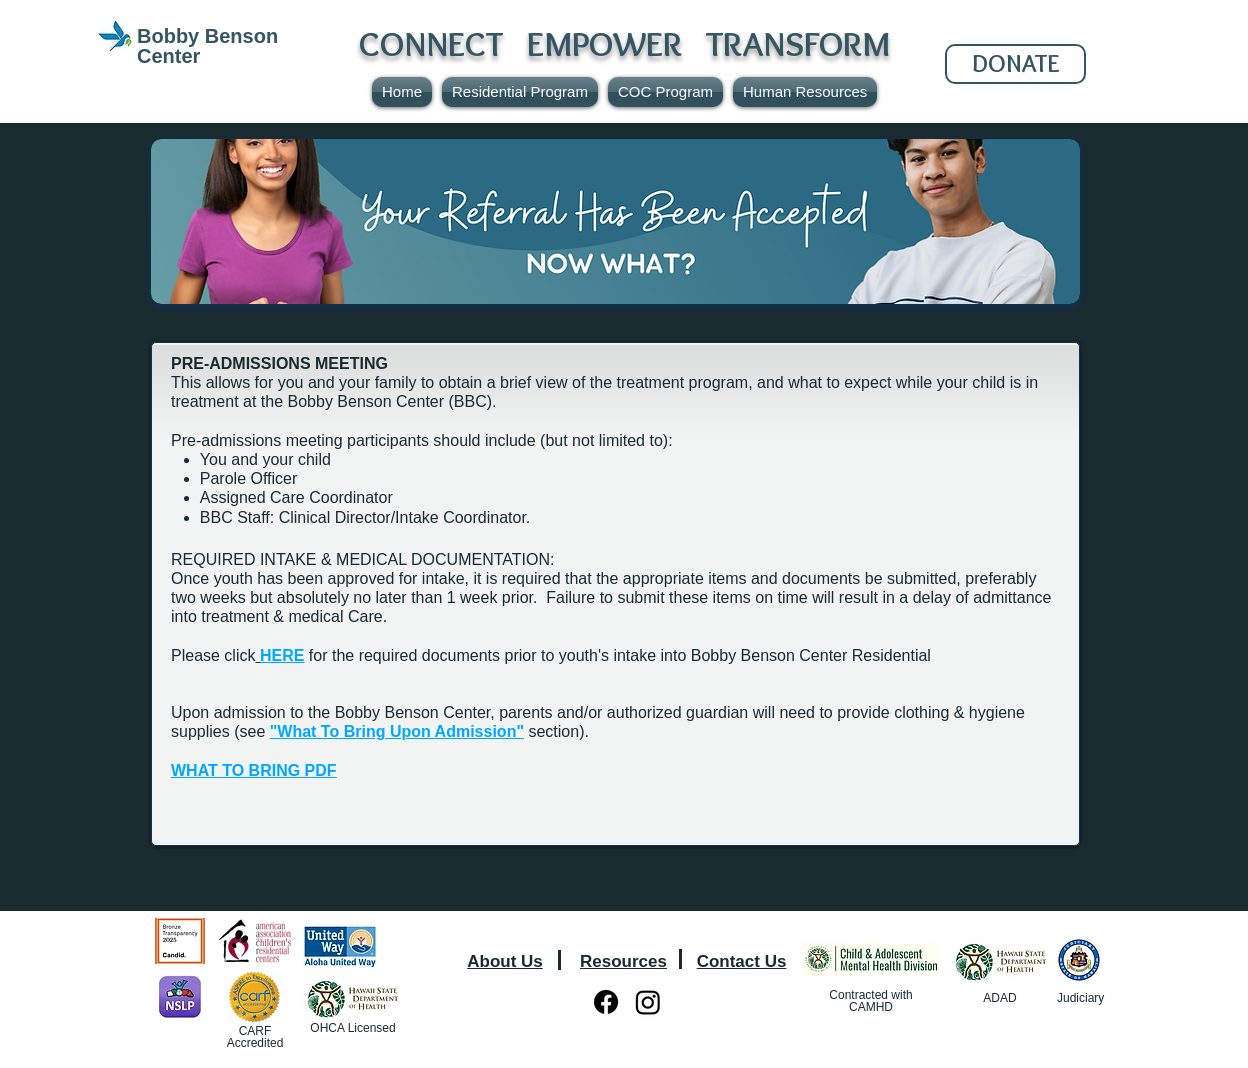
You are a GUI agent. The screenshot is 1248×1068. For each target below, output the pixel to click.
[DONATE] (1015, 64)
